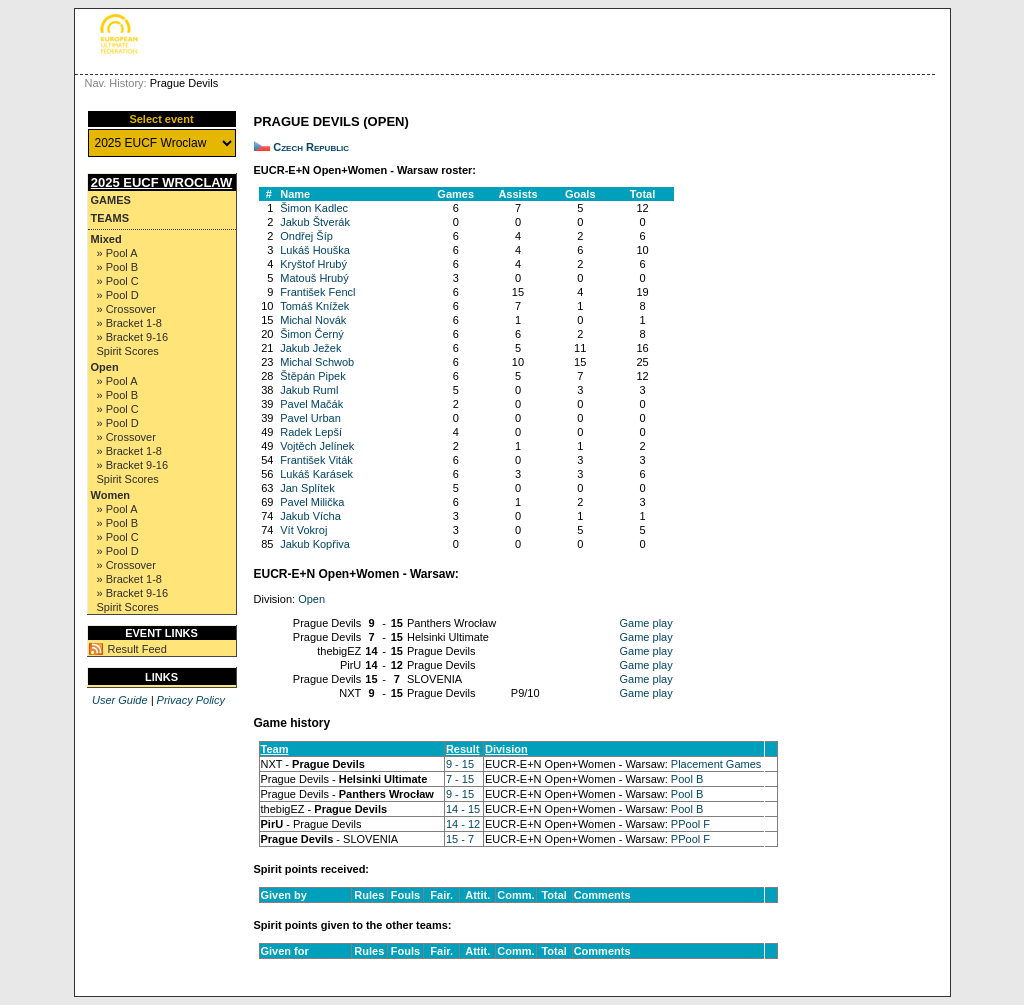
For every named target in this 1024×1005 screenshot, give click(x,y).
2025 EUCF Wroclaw (162, 182)
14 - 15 (463, 809)
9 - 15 (460, 764)
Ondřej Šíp (306, 236)
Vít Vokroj (303, 530)
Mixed (106, 239)
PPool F (690, 824)
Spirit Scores (128, 351)
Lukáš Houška (315, 250)
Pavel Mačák (311, 404)
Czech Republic (311, 147)
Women (111, 495)
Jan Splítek (307, 488)
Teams (110, 218)
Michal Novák (313, 320)
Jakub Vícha (310, 516)
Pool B (687, 779)
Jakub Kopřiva (315, 544)
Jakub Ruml (309, 390)
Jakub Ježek (310, 348)
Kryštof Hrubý (313, 264)
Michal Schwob (317, 362)
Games (111, 200)
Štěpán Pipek (312, 376)
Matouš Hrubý (314, 278)
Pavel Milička (312, 502)
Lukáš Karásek (316, 474)
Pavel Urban (310, 418)
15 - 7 (460, 839)
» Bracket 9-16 (133, 337)
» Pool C (118, 281)
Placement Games (716, 764)
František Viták (316, 460)
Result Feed (137, 649)
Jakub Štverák (315, 222)
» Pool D (118, 295)
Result (463, 749)
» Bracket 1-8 (129, 323)
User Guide (120, 700)
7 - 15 (460, 779)
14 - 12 (463, 824)
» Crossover (126, 309)
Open (105, 367)
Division (506, 749)
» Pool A (117, 253)
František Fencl (317, 292)
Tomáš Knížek (314, 306)
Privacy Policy (191, 700)
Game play (646, 623)
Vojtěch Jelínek (317, 446)
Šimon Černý (312, 334)
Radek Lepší (311, 432)
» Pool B (118, 267)
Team (275, 749)
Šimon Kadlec (314, 208)
